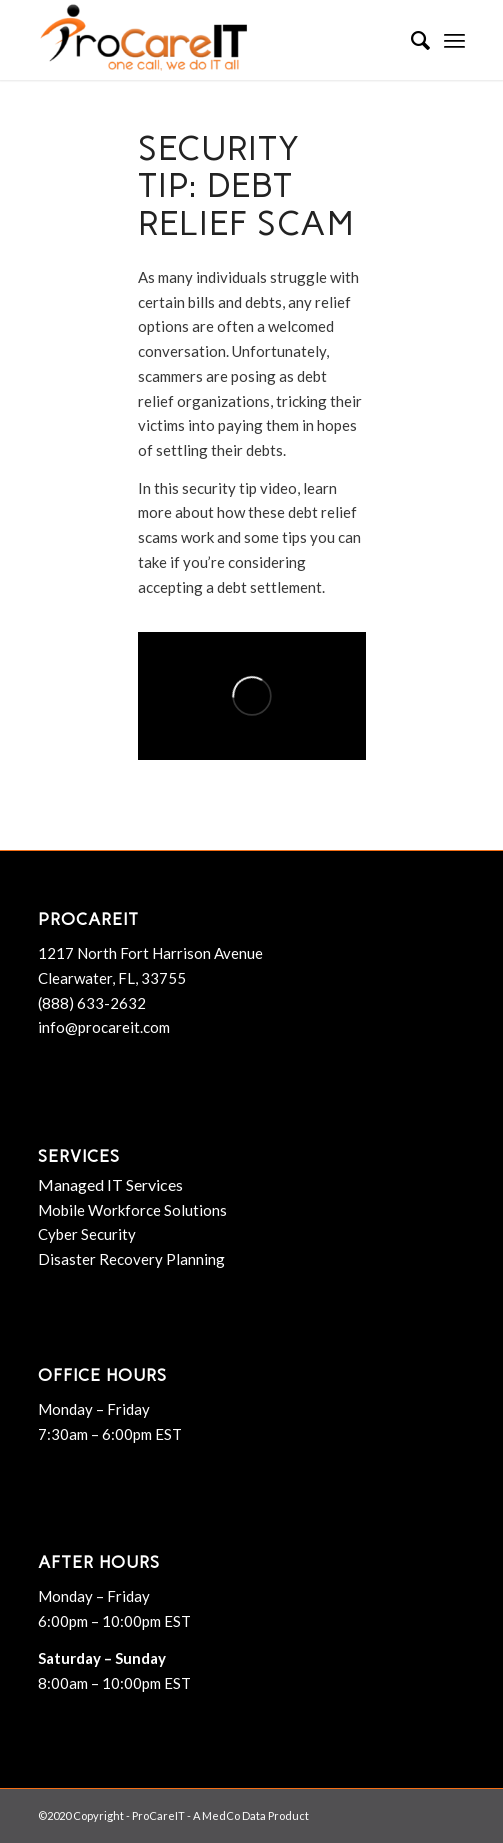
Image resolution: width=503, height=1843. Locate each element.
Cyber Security (87, 1234)
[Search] (410, 40)
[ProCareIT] (209, 40)
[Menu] (454, 40)
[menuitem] (410, 40)
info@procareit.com (104, 1027)
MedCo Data (234, 1815)
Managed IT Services (110, 1184)
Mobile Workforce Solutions (132, 1210)
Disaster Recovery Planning (131, 1259)
